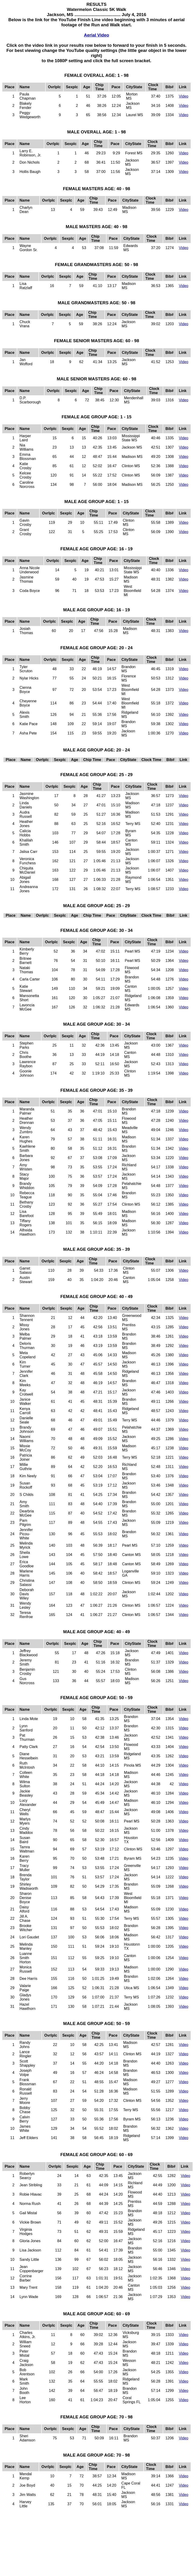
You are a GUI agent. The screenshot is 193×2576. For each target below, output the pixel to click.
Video (183, 96)
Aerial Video (96, 35)
